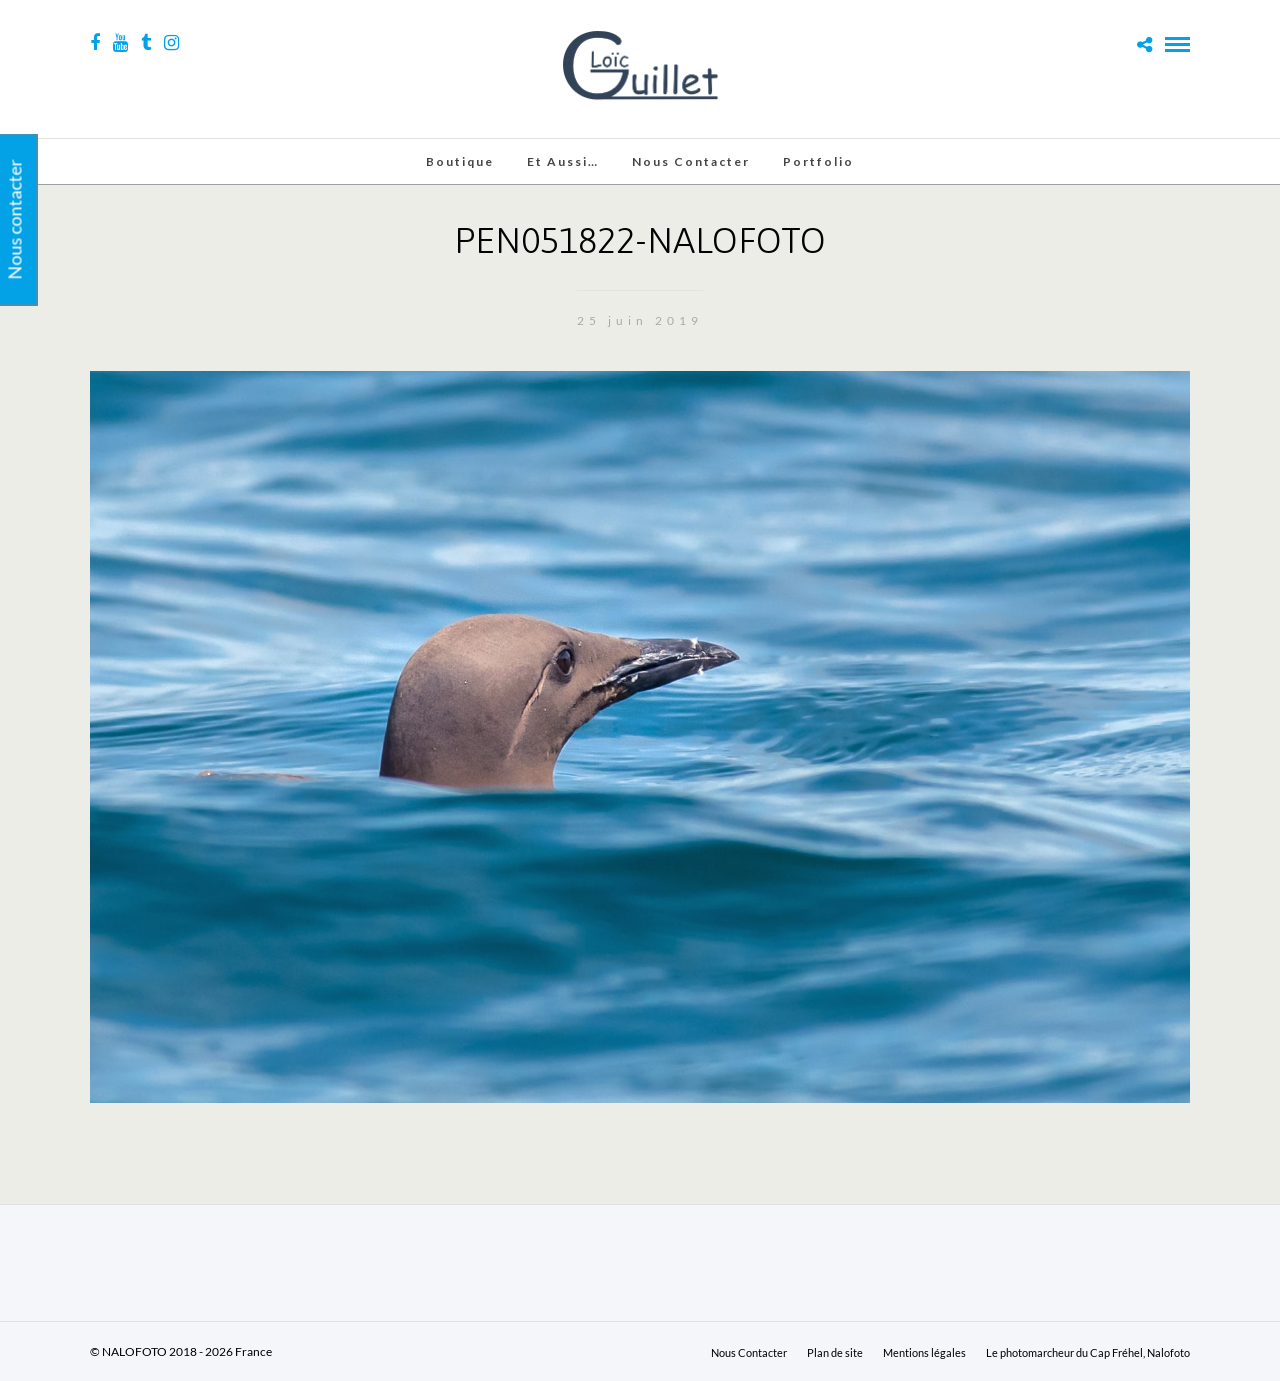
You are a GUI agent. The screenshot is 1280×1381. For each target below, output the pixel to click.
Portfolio (818, 161)
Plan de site (835, 1352)
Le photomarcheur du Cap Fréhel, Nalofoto (1088, 1352)
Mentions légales (924, 1352)
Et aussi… (563, 161)
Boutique (460, 161)
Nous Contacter (691, 161)
